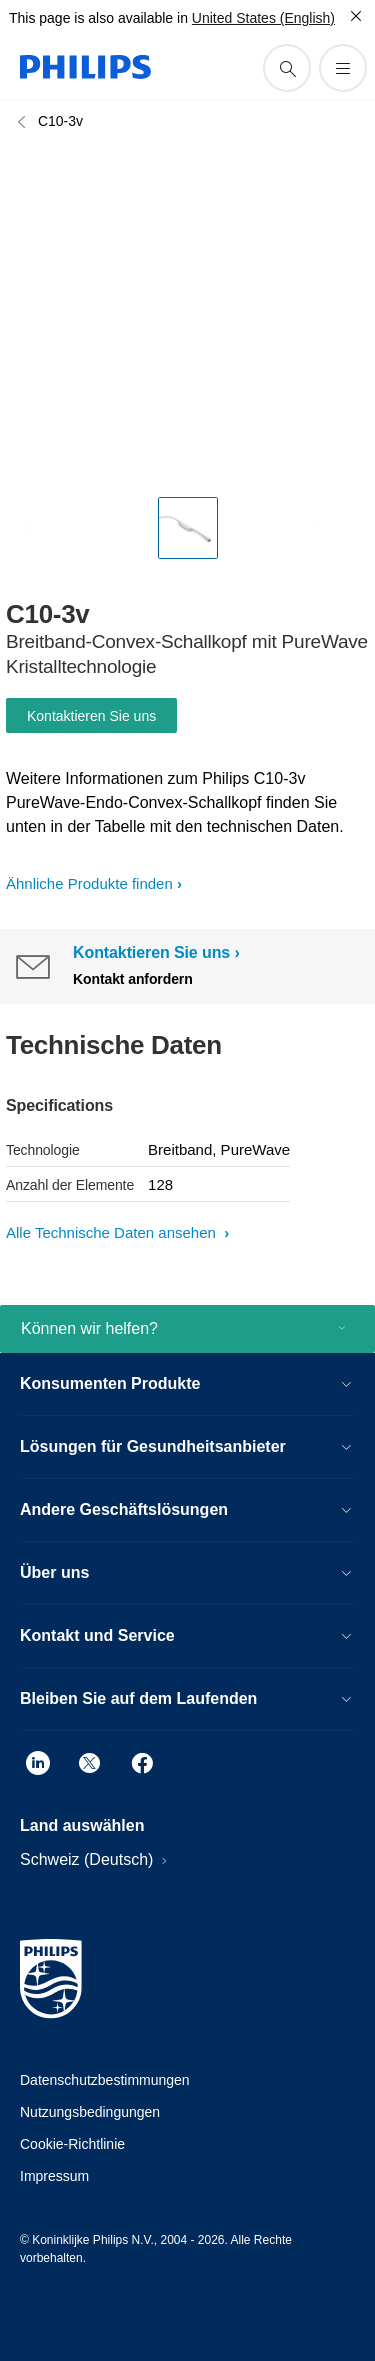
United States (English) (263, 18)
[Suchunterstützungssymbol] (287, 68)
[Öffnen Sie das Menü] (343, 68)
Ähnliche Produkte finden (89, 883)
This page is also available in (98, 18)
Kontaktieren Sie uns (91, 716)
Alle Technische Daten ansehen (113, 1232)
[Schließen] (356, 16)
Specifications (59, 1105)
